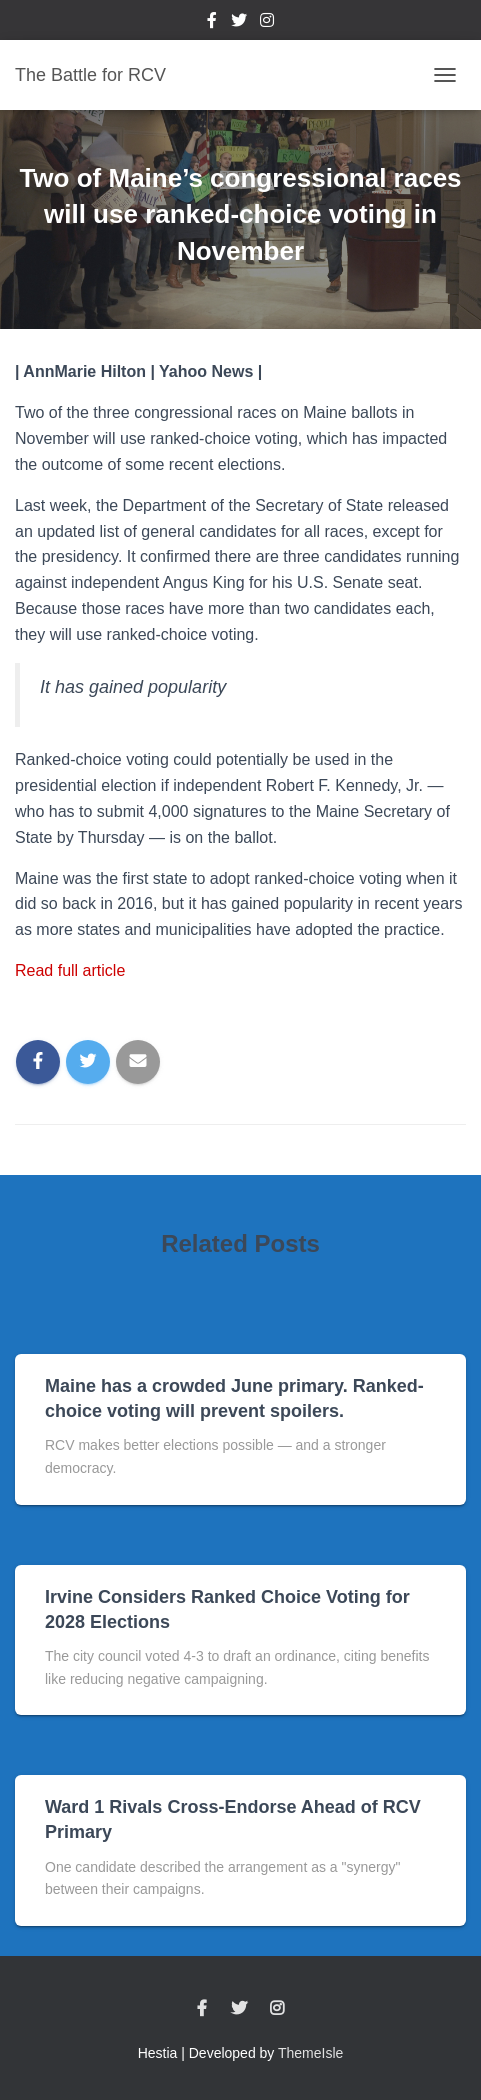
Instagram (267, 23)
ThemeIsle (310, 2053)
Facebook (212, 23)
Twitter (239, 23)
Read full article (70, 970)
